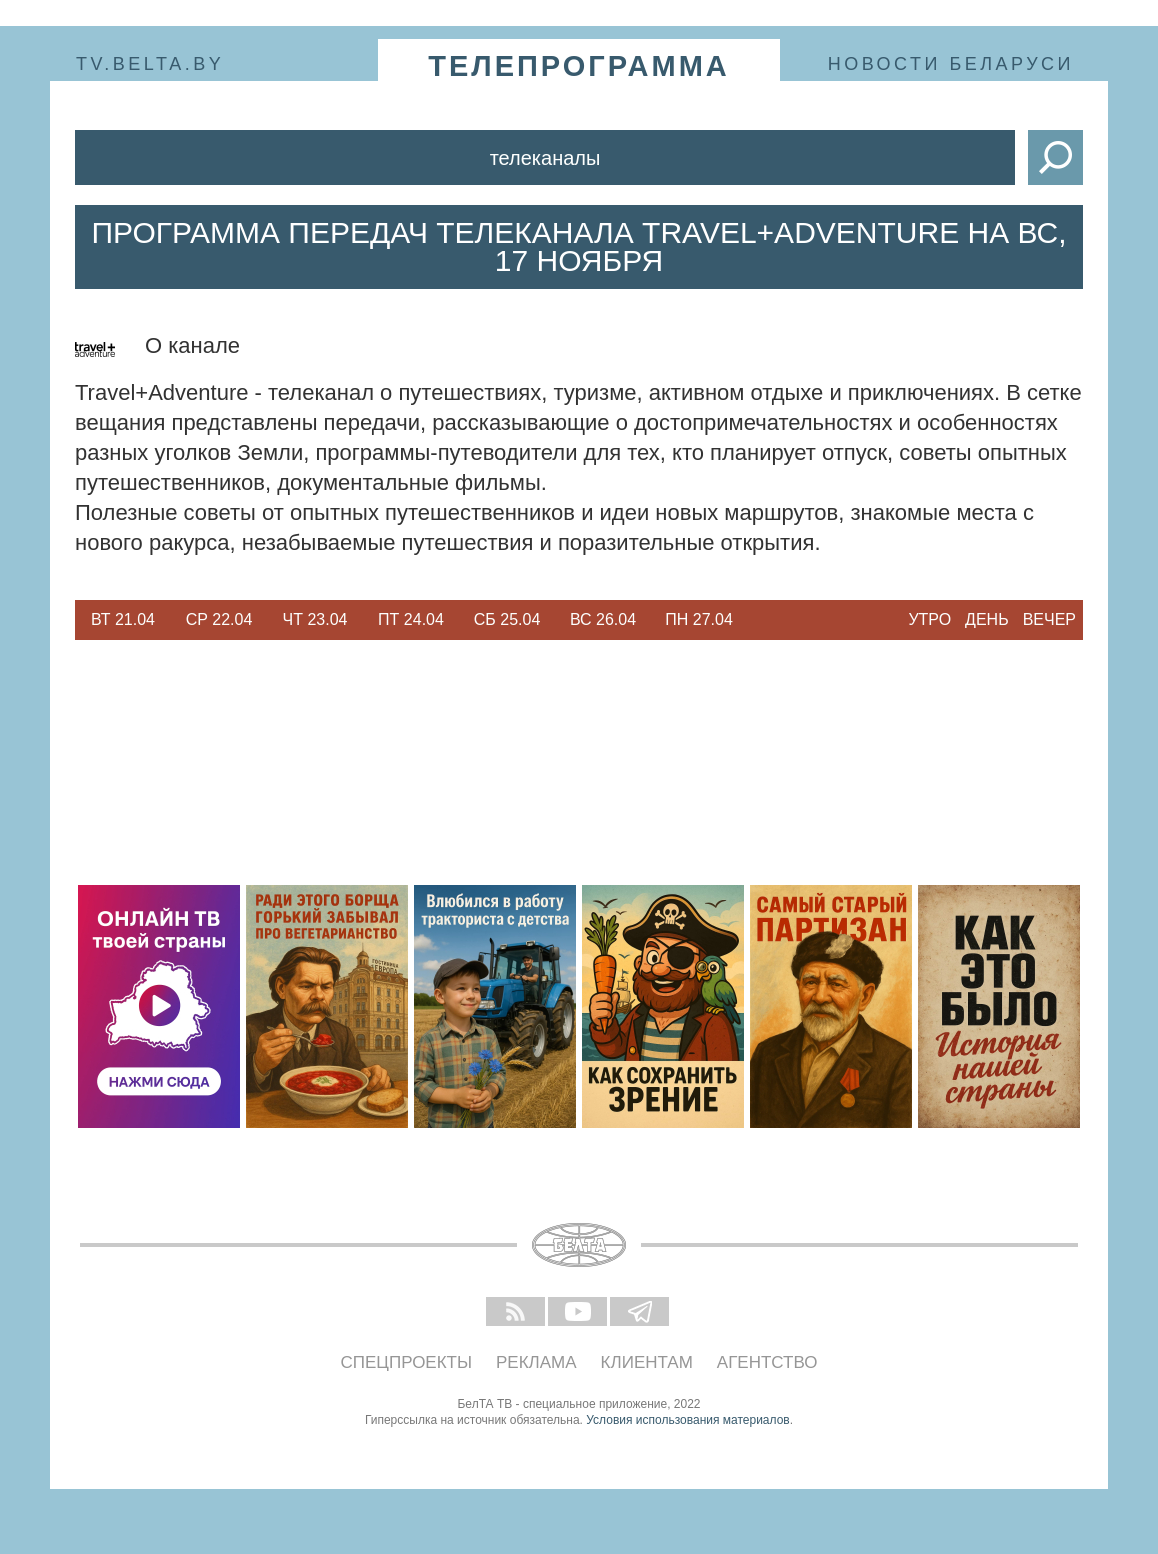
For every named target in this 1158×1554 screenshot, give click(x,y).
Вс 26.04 (603, 619)
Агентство (767, 1362)
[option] (123, 620)
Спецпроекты (407, 1362)
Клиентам (647, 1362)
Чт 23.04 (315, 619)
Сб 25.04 (507, 619)
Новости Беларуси (951, 64)
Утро (929, 619)
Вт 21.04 (123, 619)
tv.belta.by (150, 64)
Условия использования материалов (687, 1420)
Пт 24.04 (411, 619)
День (987, 619)
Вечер (1049, 619)
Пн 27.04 (699, 619)
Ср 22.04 (219, 619)
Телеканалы (545, 158)
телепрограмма (579, 66)
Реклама (536, 1362)
